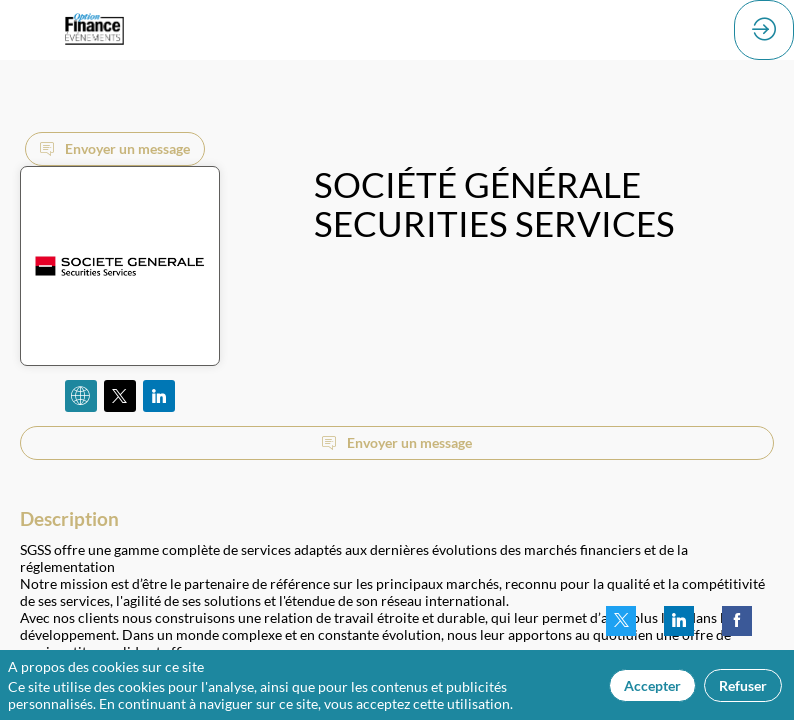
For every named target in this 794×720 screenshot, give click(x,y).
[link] (621, 621)
